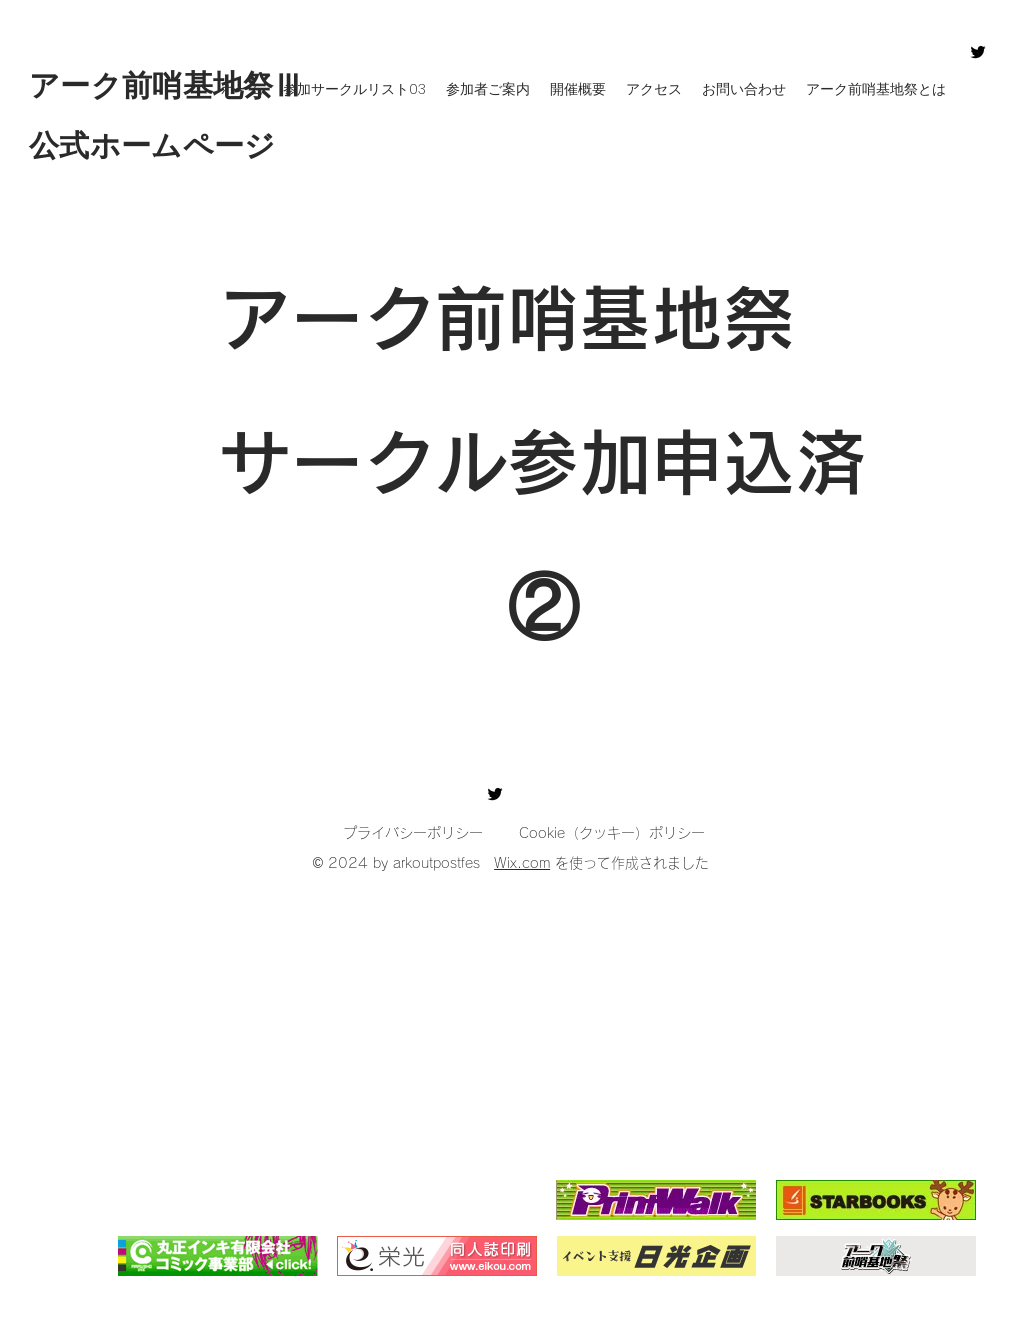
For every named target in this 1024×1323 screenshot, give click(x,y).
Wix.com (522, 863)
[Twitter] (978, 52)
